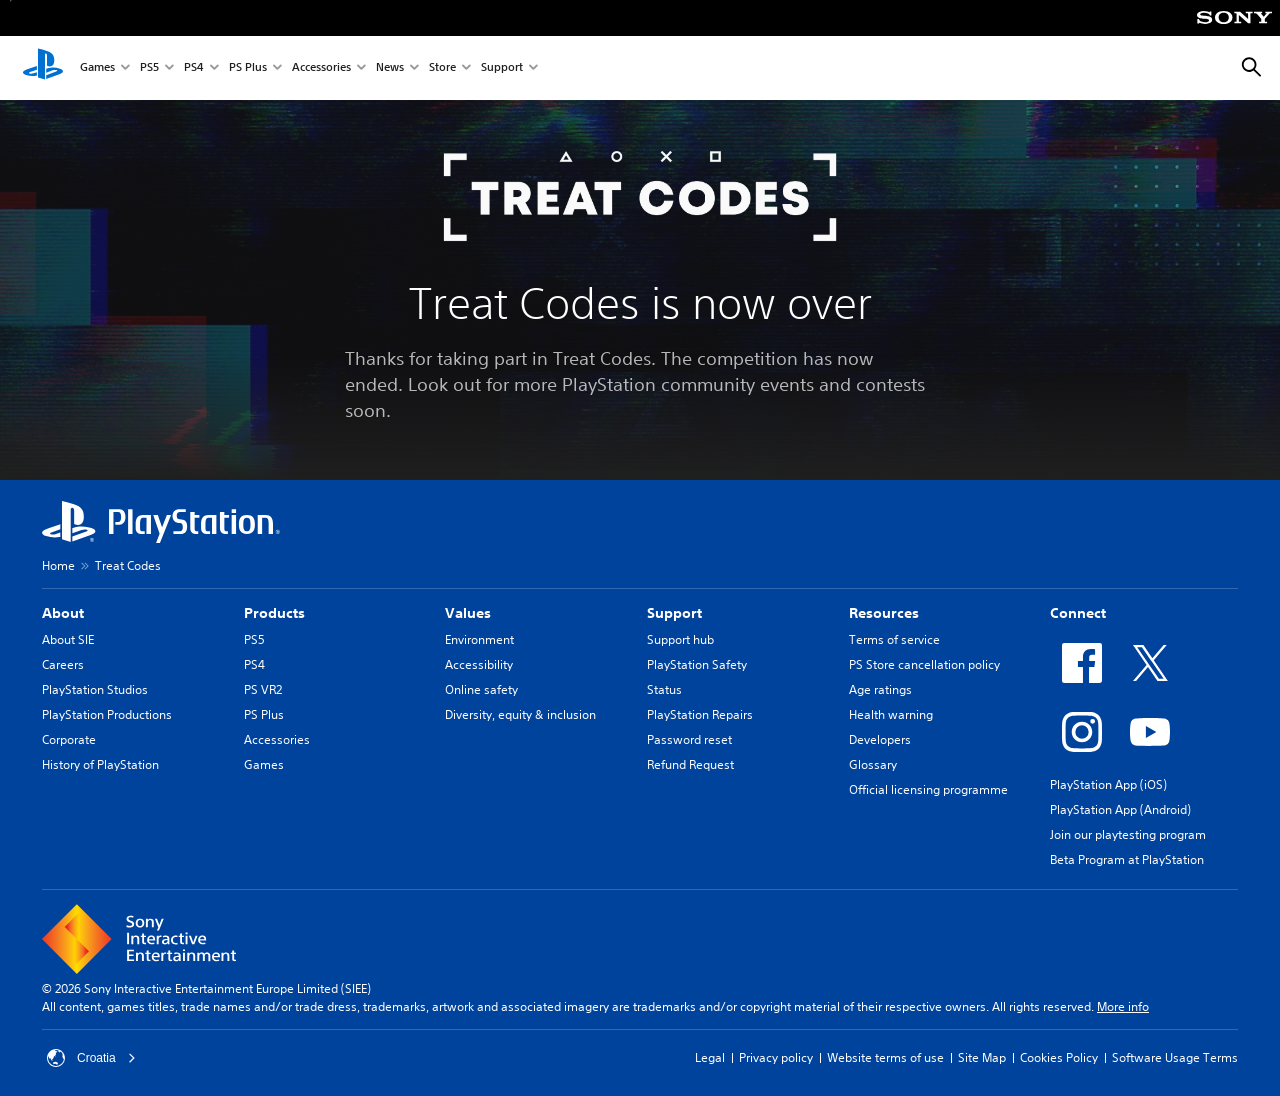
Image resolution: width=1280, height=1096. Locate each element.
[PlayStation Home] (43, 68)
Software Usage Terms (1175, 1057)
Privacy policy (776, 1057)
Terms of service (894, 639)
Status (664, 689)
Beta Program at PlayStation (1127, 859)
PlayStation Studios (95, 689)
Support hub (680, 639)
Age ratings (880, 689)
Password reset (689, 739)
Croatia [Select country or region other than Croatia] (91, 1058)
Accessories (321, 68)
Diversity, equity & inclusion (520, 714)
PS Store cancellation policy (924, 664)
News (390, 68)
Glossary (873, 764)
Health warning (891, 714)
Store (442, 68)
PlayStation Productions (107, 714)
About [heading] (63, 613)
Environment (479, 639)
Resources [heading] (884, 613)
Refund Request (690, 764)
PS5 (149, 68)
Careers (63, 664)
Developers (880, 739)
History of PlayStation (100, 764)
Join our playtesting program (1128, 834)
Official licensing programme (928, 789)
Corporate (69, 739)
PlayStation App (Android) (1120, 809)
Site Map (982, 1057)
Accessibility (479, 664)
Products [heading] (274, 613)
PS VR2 (263, 689)
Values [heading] (468, 613)
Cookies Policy (1059, 1057)
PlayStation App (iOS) (1108, 784)
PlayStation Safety (697, 664)
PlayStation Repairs (700, 714)
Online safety (481, 689)
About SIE (68, 639)
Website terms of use (885, 1057)
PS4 (194, 68)
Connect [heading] (1078, 613)
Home (58, 565)
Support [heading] (674, 613)
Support (502, 68)
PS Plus (248, 68)
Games (97, 68)
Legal (710, 1057)
